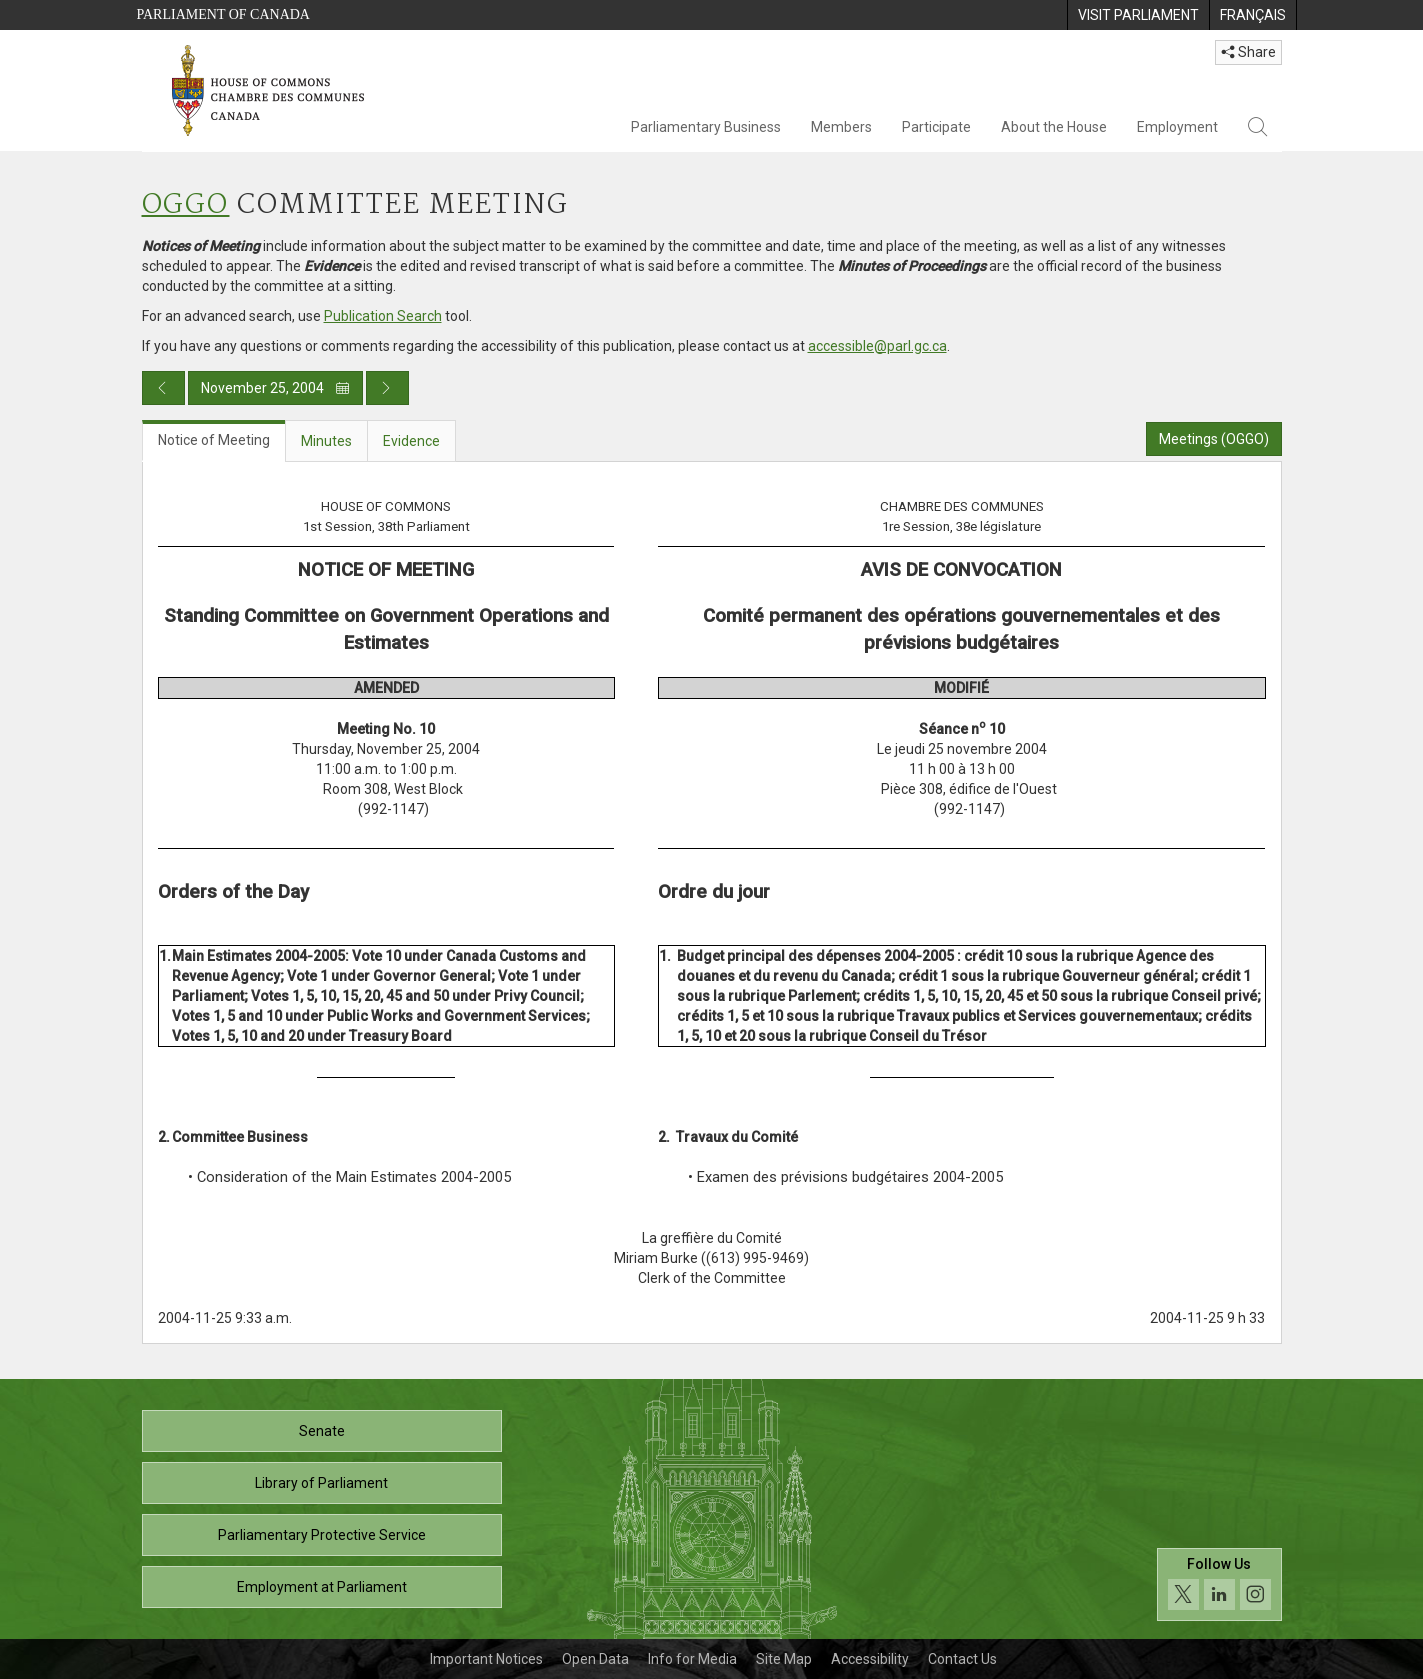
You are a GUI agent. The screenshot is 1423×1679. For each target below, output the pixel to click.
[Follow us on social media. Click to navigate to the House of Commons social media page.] (1219, 1584)
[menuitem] (1138, 15)
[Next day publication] (387, 388)
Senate (322, 1431)
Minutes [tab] (326, 441)
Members (841, 127)
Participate (936, 127)
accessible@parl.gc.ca (877, 346)
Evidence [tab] (411, 441)
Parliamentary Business (706, 127)
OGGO (186, 205)
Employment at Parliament (322, 1587)
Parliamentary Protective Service (322, 1535)
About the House (1054, 127)
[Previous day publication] (163, 388)
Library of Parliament (321, 1483)
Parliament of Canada (223, 14)
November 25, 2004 (275, 388)
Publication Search (383, 316)
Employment (1177, 127)
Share (1248, 52)
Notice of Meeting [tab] (214, 440)
